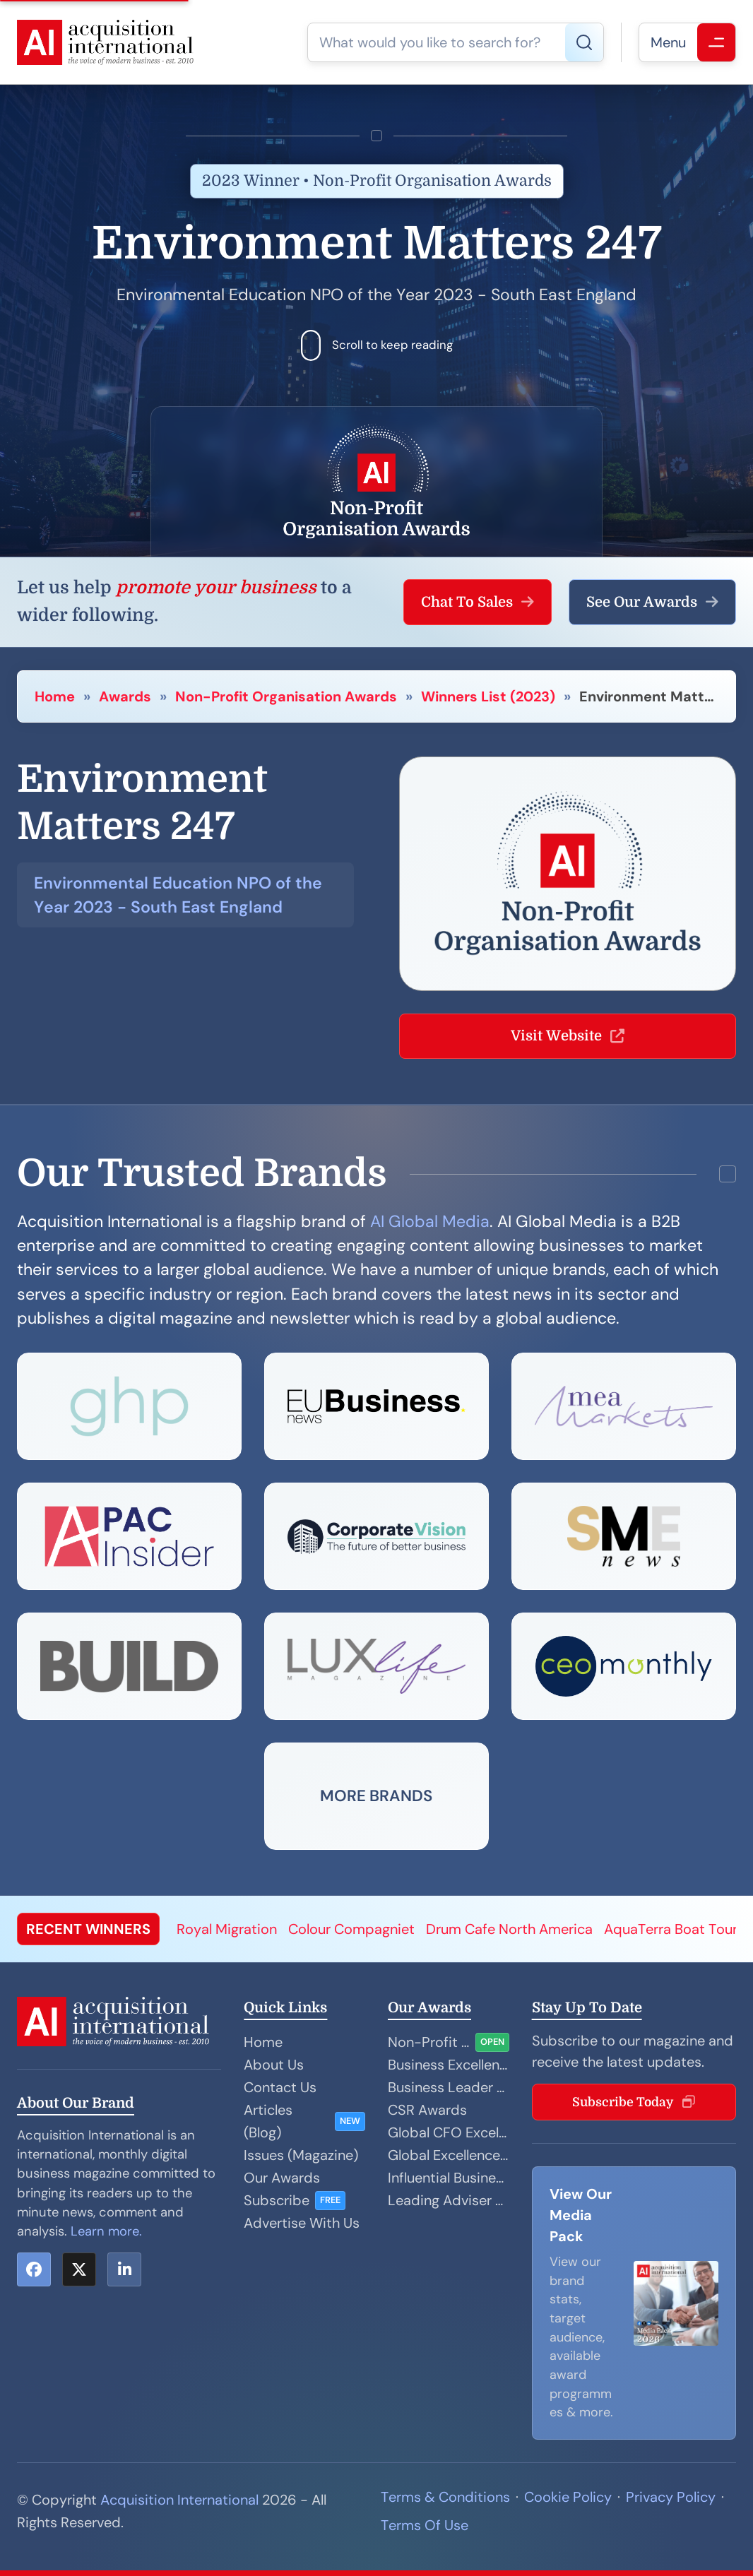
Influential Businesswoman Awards (448, 2177)
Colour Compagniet (351, 1929)
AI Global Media (430, 1221)
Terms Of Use (424, 2525)
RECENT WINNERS (88, 1929)
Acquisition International (179, 2500)
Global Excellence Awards (448, 2155)
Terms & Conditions (445, 2497)
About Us (274, 2064)
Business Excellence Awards (448, 2064)
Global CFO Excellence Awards (448, 2132)
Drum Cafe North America (509, 1929)
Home (55, 696)
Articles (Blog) (268, 2121)
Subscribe (276, 2200)
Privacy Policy (671, 2497)
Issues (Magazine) (301, 2155)
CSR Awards (427, 2110)
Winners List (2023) (488, 696)
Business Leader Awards (448, 2087)
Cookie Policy (568, 2497)
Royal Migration (227, 1929)
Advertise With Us (302, 2223)
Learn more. (106, 2231)
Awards (125, 696)
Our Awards (282, 2177)
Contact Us (280, 2087)
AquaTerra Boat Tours (674, 1929)
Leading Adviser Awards (448, 2200)
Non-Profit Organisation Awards (286, 696)
